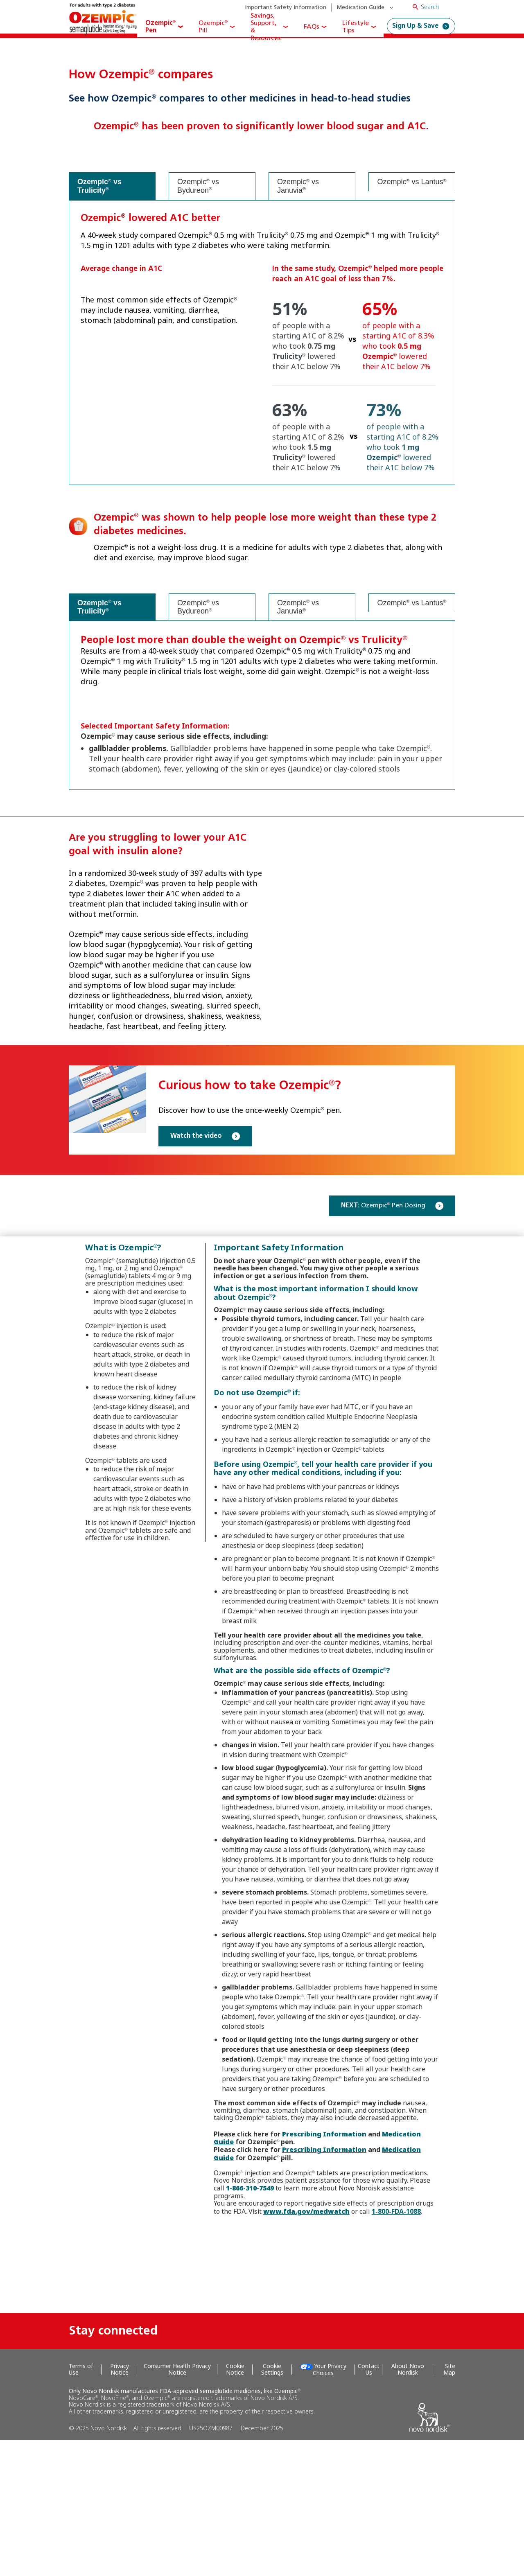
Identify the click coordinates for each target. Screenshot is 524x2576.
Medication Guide (360, 12)
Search (430, 11)
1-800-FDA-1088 (396, 2347)
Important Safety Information (285, 12)
